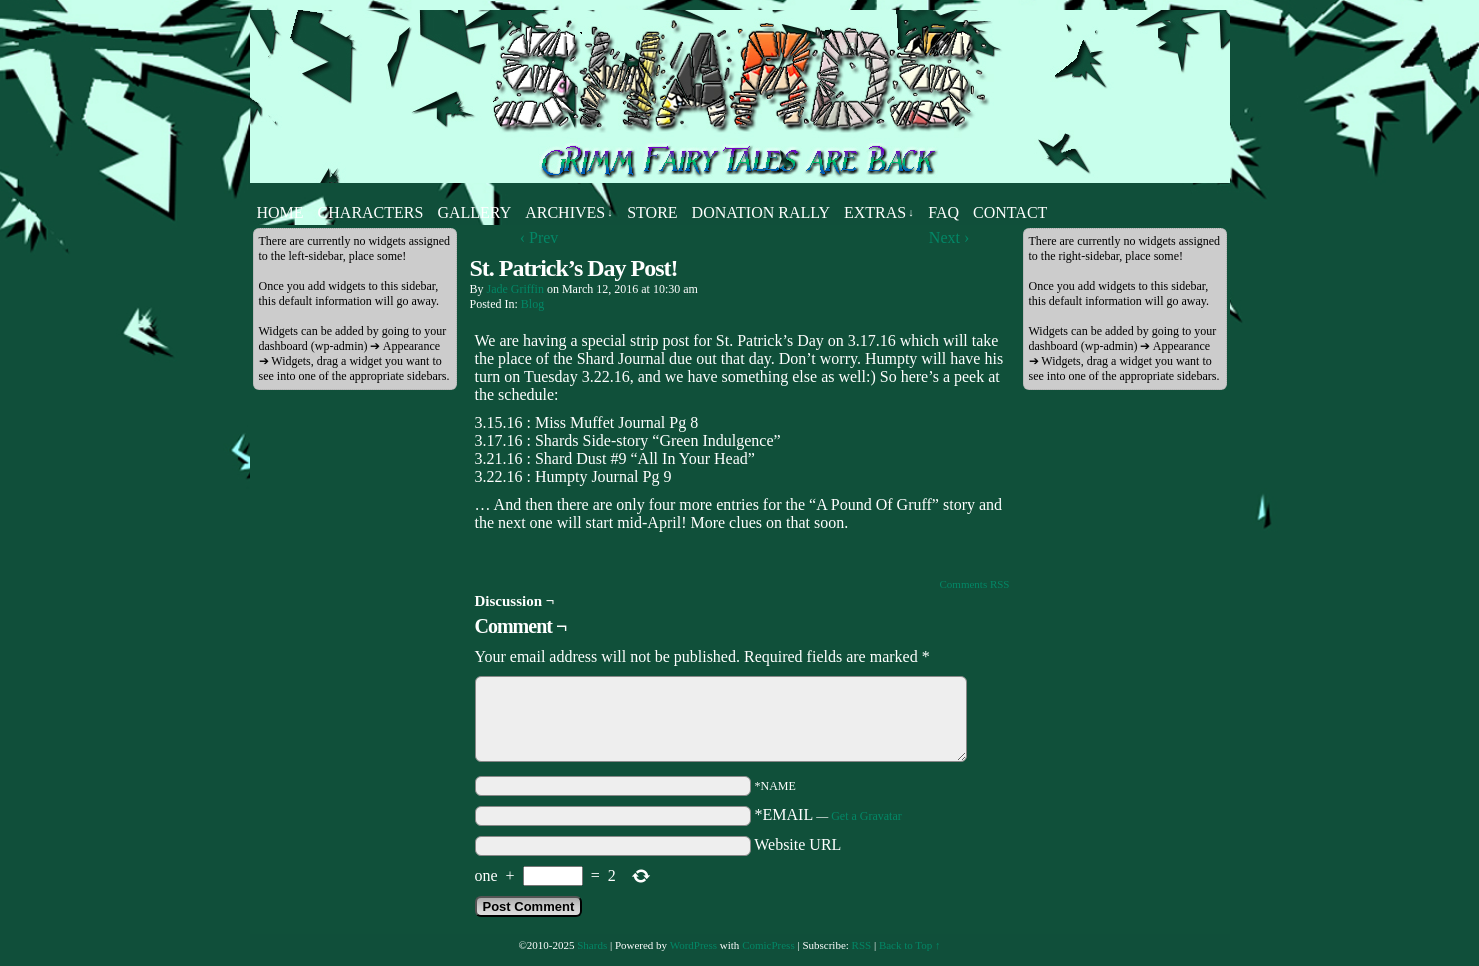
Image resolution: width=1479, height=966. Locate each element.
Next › (949, 237)
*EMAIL (828, 814)
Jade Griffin (515, 289)
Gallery (474, 212)
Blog (532, 304)
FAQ (943, 212)
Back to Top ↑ (910, 945)
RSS (862, 945)
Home (280, 212)
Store (652, 212)
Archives (569, 212)
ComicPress (768, 945)
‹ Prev (539, 237)
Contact (1010, 212)
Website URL (797, 844)
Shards (592, 945)
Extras (879, 212)
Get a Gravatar (866, 816)
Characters (371, 212)
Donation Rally (761, 212)
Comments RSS (975, 584)
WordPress (693, 945)
